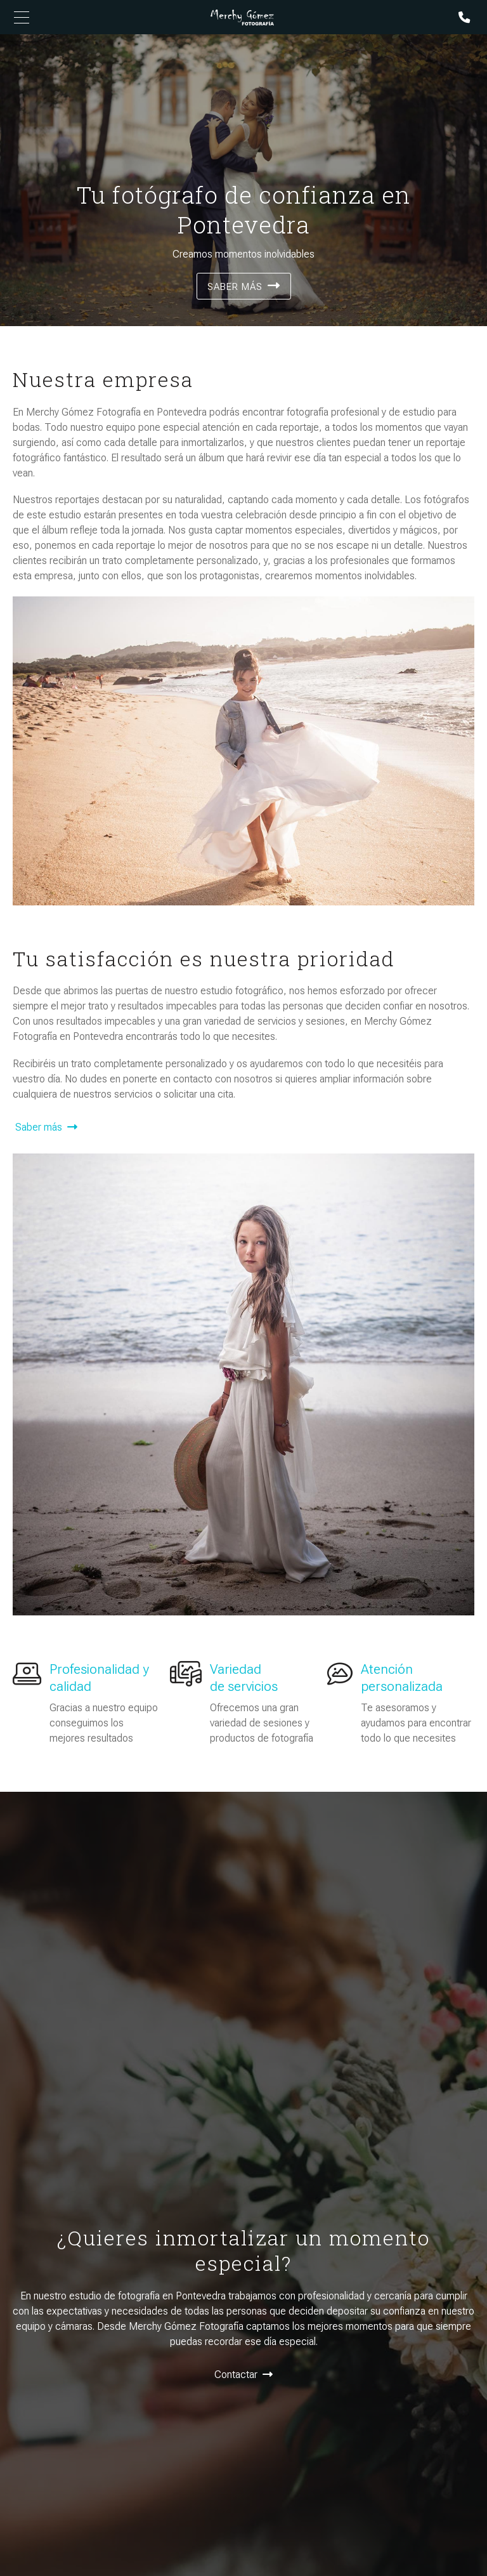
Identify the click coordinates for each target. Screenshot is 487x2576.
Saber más (235, 286)
